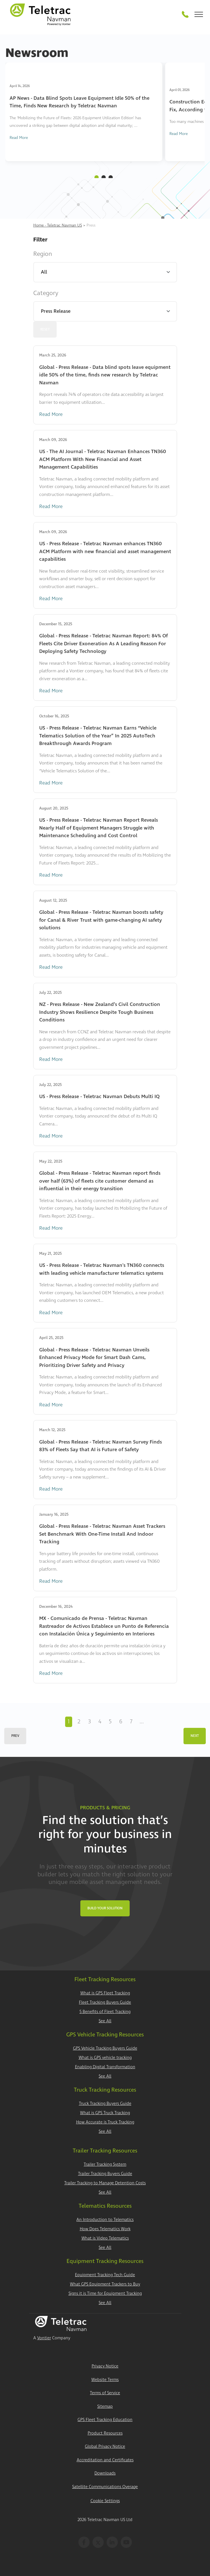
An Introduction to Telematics (105, 2220)
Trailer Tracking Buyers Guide (105, 2174)
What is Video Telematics (105, 2238)
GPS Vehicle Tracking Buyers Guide (105, 2048)
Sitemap (105, 2406)
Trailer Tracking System (105, 2164)
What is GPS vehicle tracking (105, 2058)
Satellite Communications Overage (105, 2487)
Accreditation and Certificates (105, 2460)
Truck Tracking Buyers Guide (105, 2104)
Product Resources (105, 2433)
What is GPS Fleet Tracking (105, 1993)
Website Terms (105, 2380)
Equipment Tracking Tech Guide (105, 2275)
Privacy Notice (105, 2366)
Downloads (105, 2473)
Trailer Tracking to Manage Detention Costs (105, 2183)
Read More (19, 137)
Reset (45, 329)
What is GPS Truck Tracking (105, 2113)
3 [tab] (111, 177)
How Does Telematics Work (105, 2229)
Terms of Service (105, 2393)
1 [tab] (96, 177)
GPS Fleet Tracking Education (105, 2420)
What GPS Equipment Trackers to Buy (105, 2284)
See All (105, 2021)
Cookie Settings (105, 2501)
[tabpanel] (83, 112)
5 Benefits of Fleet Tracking (105, 2012)
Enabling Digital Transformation (105, 2067)
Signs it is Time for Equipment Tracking (105, 2293)
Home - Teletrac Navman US (57, 225)
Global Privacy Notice (105, 2446)
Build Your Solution (105, 1908)
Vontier (44, 2338)
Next (195, 1735)
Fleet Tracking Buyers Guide (105, 2002)
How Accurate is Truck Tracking (105, 2122)
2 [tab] (103, 177)
